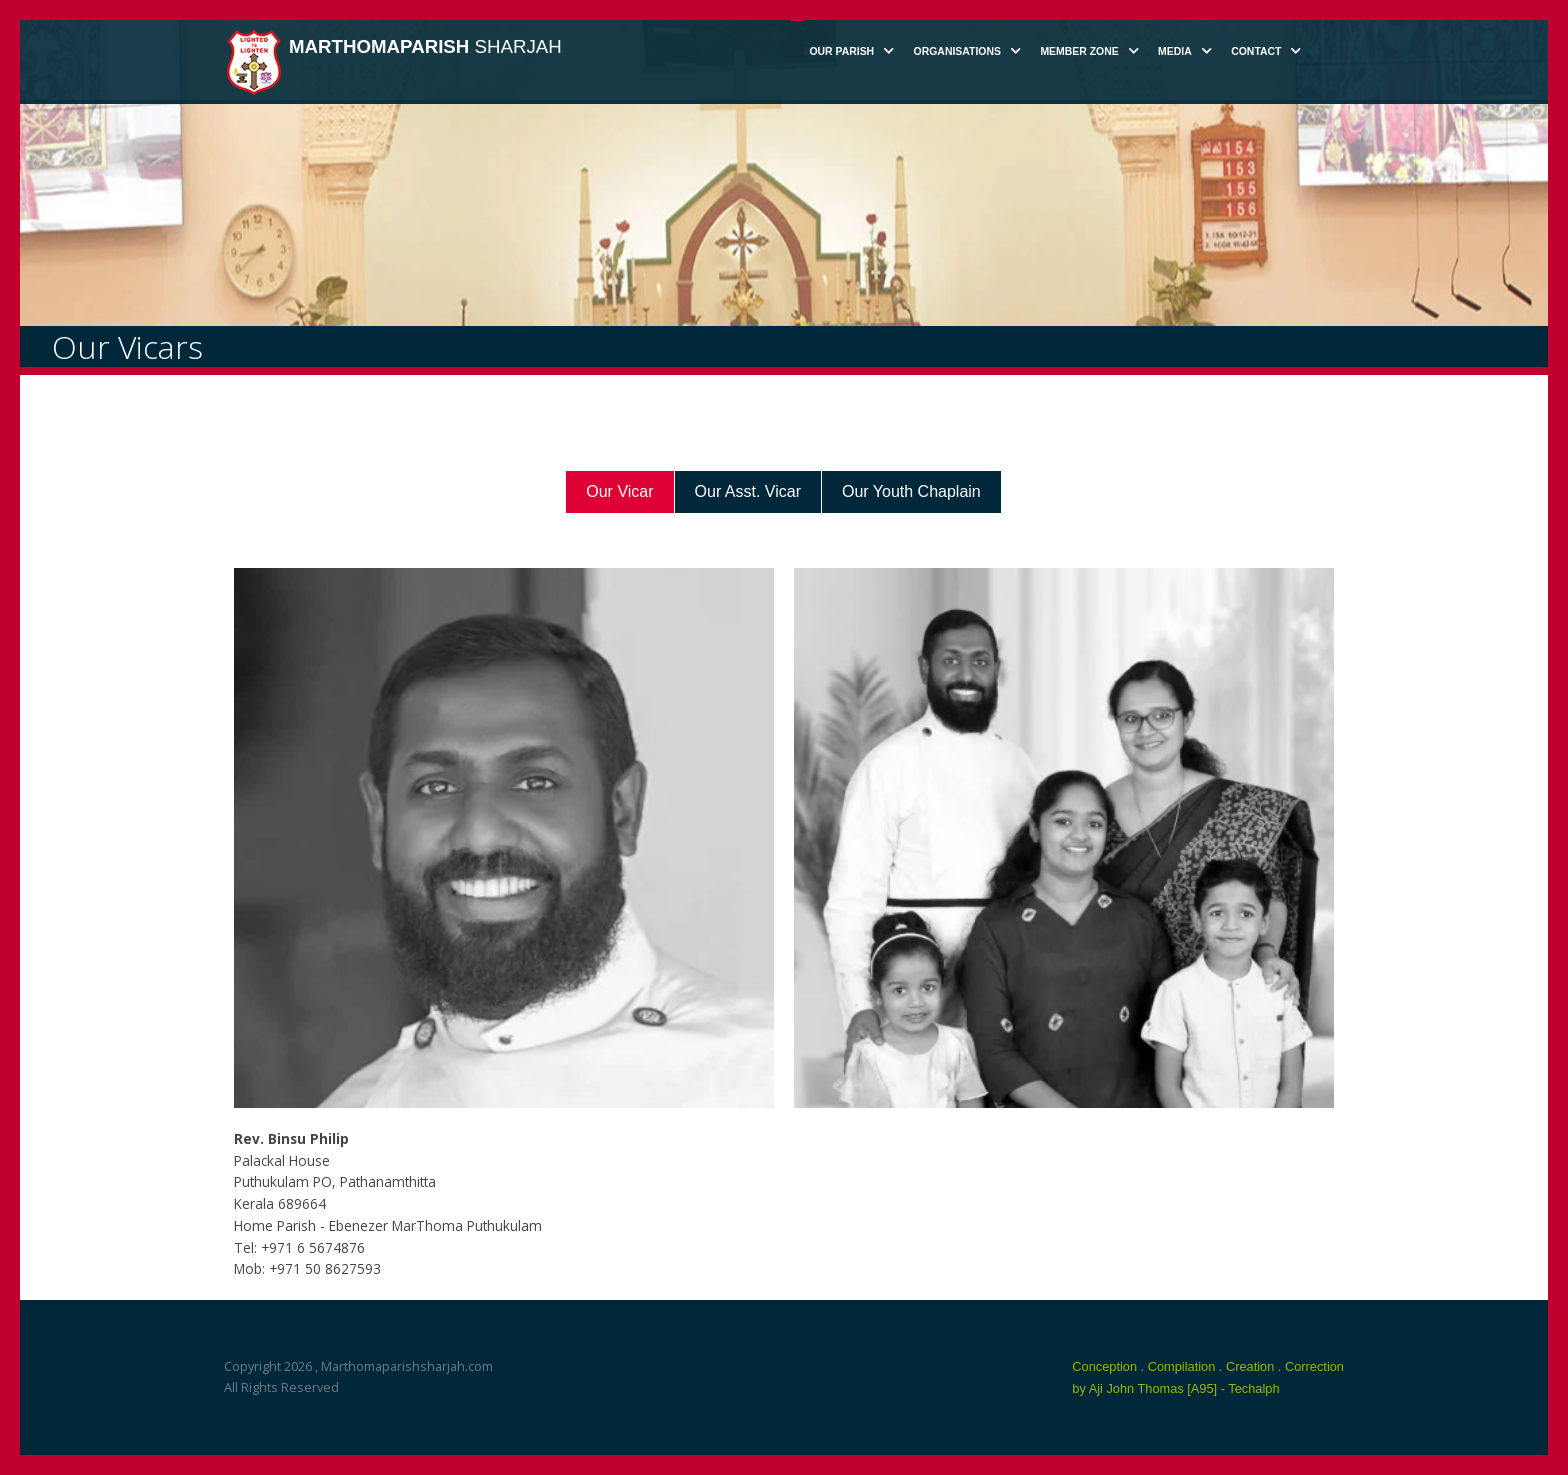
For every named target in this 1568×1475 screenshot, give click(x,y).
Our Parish (841, 51)
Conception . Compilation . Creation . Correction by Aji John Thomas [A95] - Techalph (1208, 1377)
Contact (1256, 51)
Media (1175, 51)
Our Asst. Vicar (748, 491)
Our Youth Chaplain (911, 491)
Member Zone (1079, 51)
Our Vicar (619, 491)
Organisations (957, 51)
